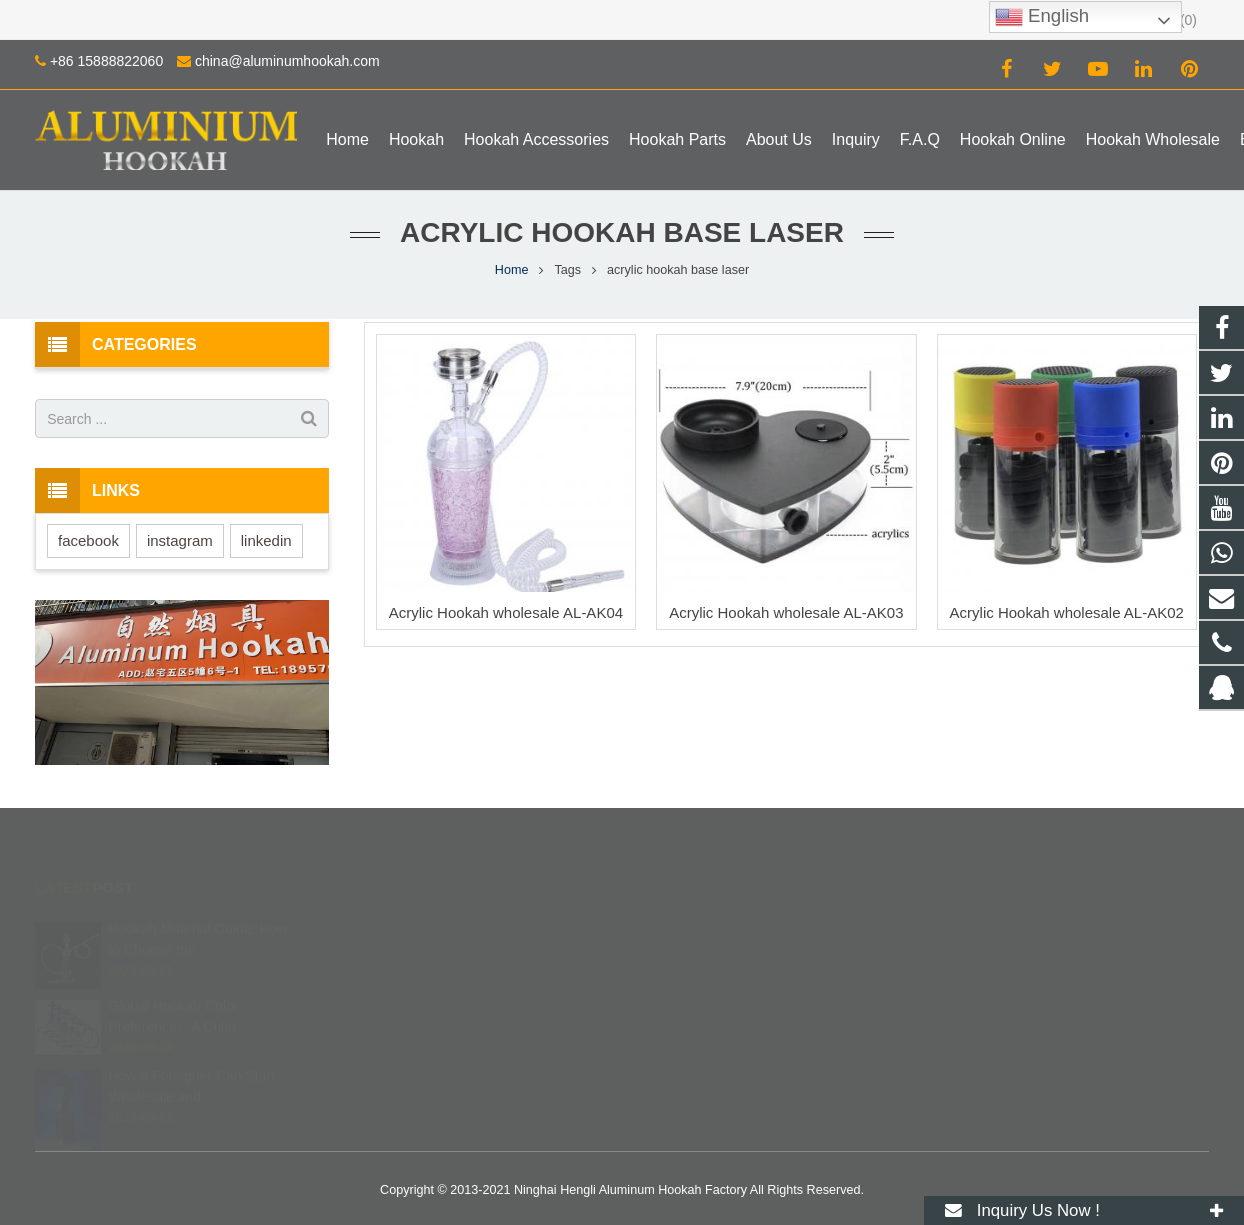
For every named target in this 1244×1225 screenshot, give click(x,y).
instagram (180, 540)
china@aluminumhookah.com (287, 61)
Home (512, 270)
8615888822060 (703, 956)
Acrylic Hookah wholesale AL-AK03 (786, 612)
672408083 (691, 927)
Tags (567, 270)
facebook (88, 540)
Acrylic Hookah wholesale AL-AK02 (1067, 612)
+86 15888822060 (106, 61)
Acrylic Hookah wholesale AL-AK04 (506, 612)
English (1042, 17)
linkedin (266, 540)
